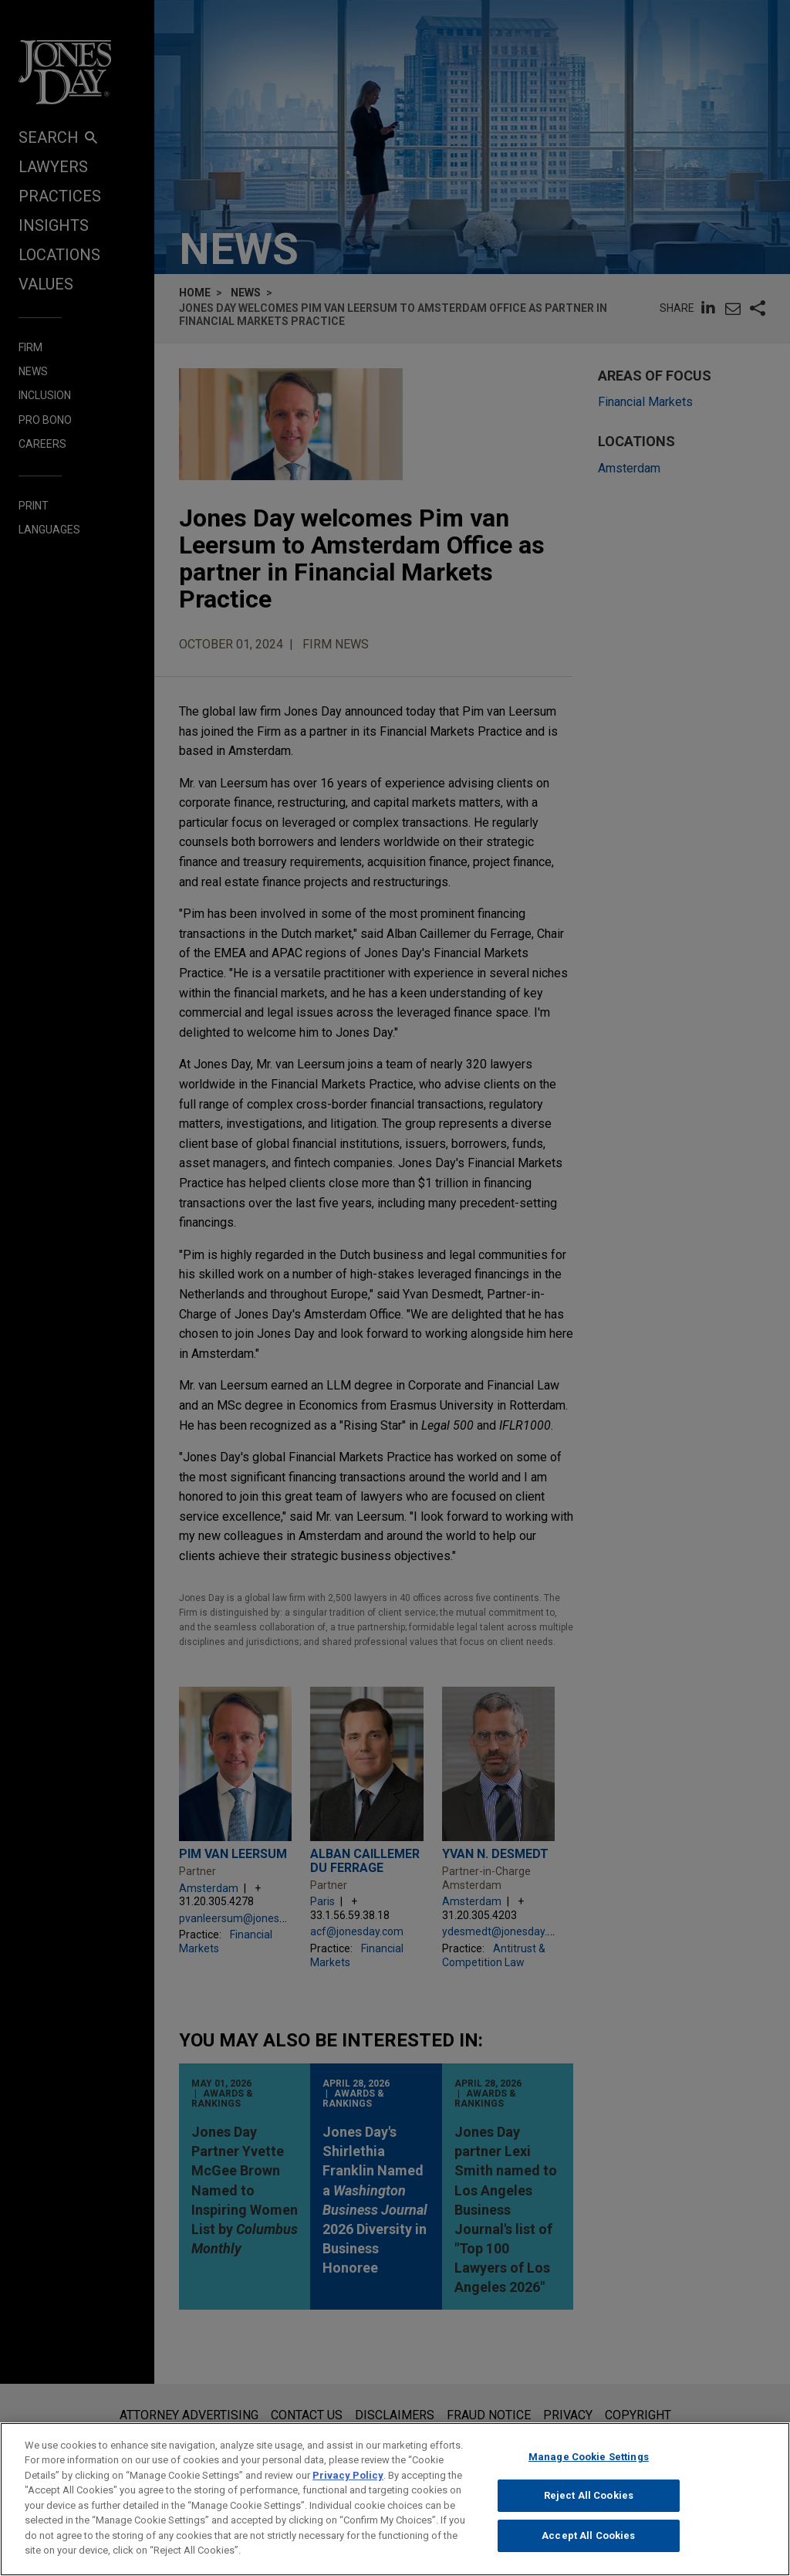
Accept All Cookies (588, 2535)
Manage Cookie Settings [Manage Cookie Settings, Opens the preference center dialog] (588, 2457)
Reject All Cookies (588, 2495)
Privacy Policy (347, 2475)
